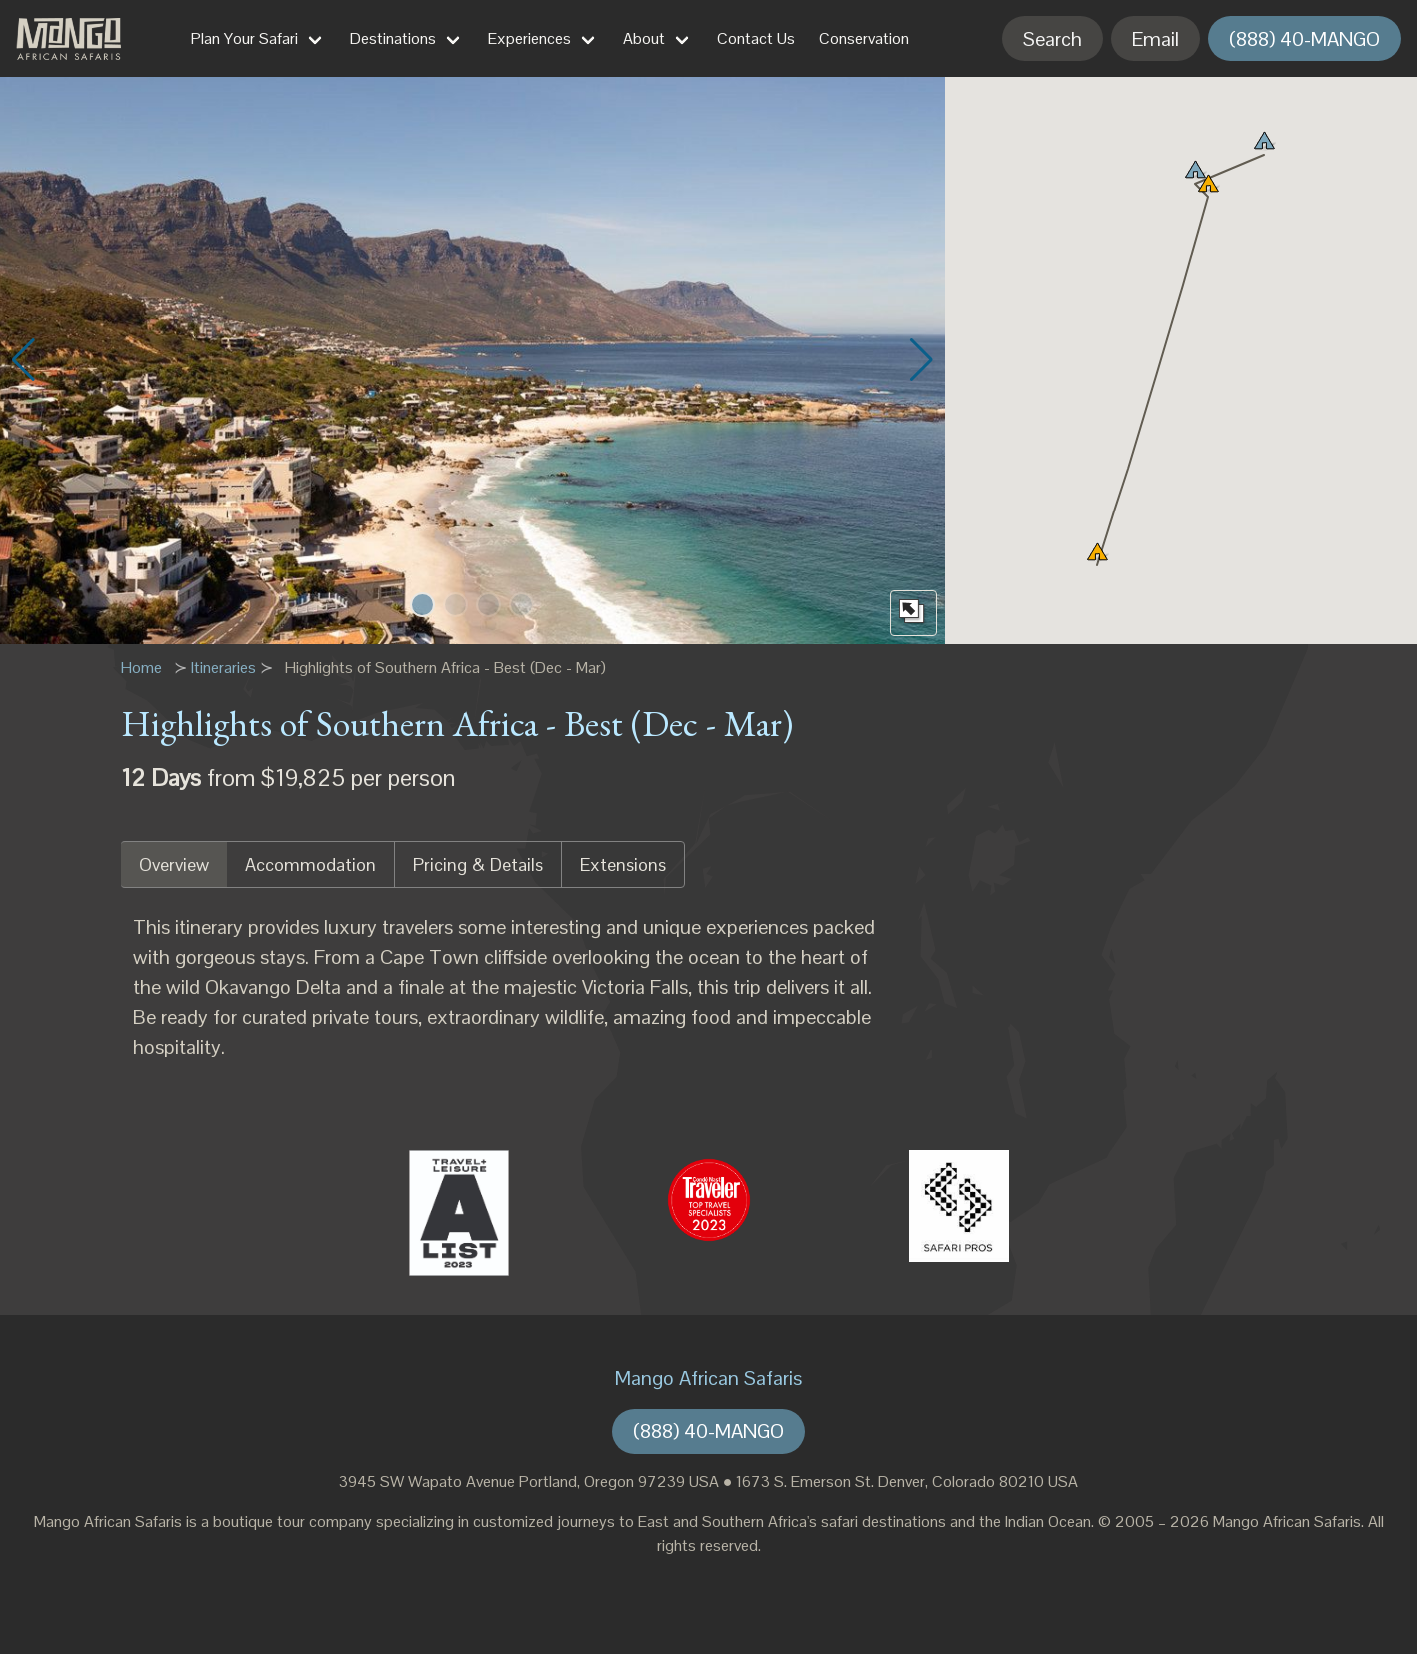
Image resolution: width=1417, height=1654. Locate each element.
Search (1052, 39)
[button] (422, 604)
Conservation (864, 38)
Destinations (393, 38)
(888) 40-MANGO (1304, 39)
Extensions (623, 864)
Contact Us (756, 38)
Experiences (529, 38)
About (644, 38)
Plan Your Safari (244, 38)
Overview (174, 864)
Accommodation (310, 864)
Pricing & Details (478, 864)
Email (1155, 39)
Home (141, 667)
